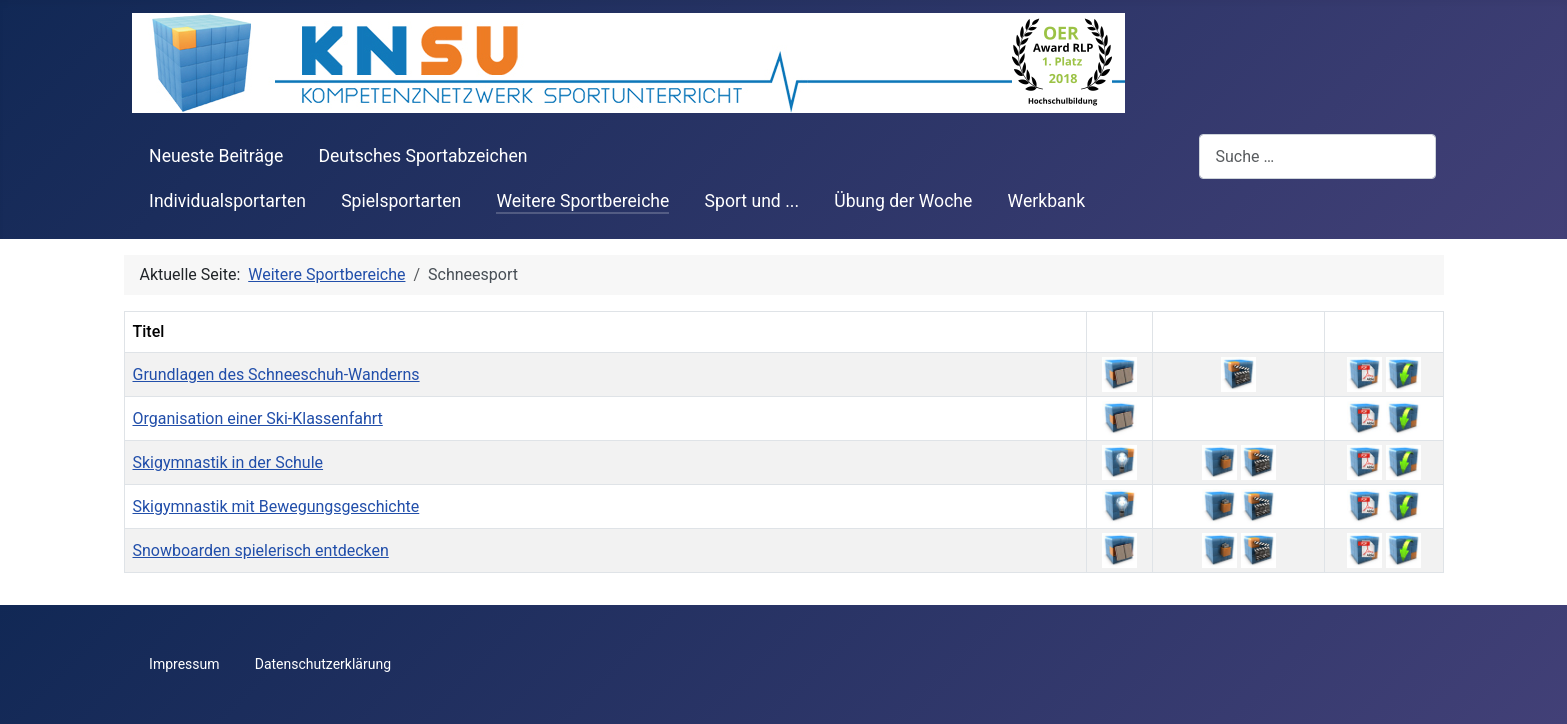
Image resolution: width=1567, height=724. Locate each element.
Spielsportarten (401, 201)
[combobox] (1317, 156)
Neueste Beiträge (216, 156)
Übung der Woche (903, 201)
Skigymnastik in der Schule (228, 462)
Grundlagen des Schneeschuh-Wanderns (276, 374)
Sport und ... (752, 201)
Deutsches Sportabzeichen (422, 156)
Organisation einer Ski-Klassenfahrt (258, 418)
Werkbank (1047, 201)
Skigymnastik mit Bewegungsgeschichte (276, 506)
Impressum (184, 664)
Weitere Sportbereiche (582, 201)
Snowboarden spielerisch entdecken (261, 550)
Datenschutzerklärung (323, 664)
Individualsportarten (227, 201)
